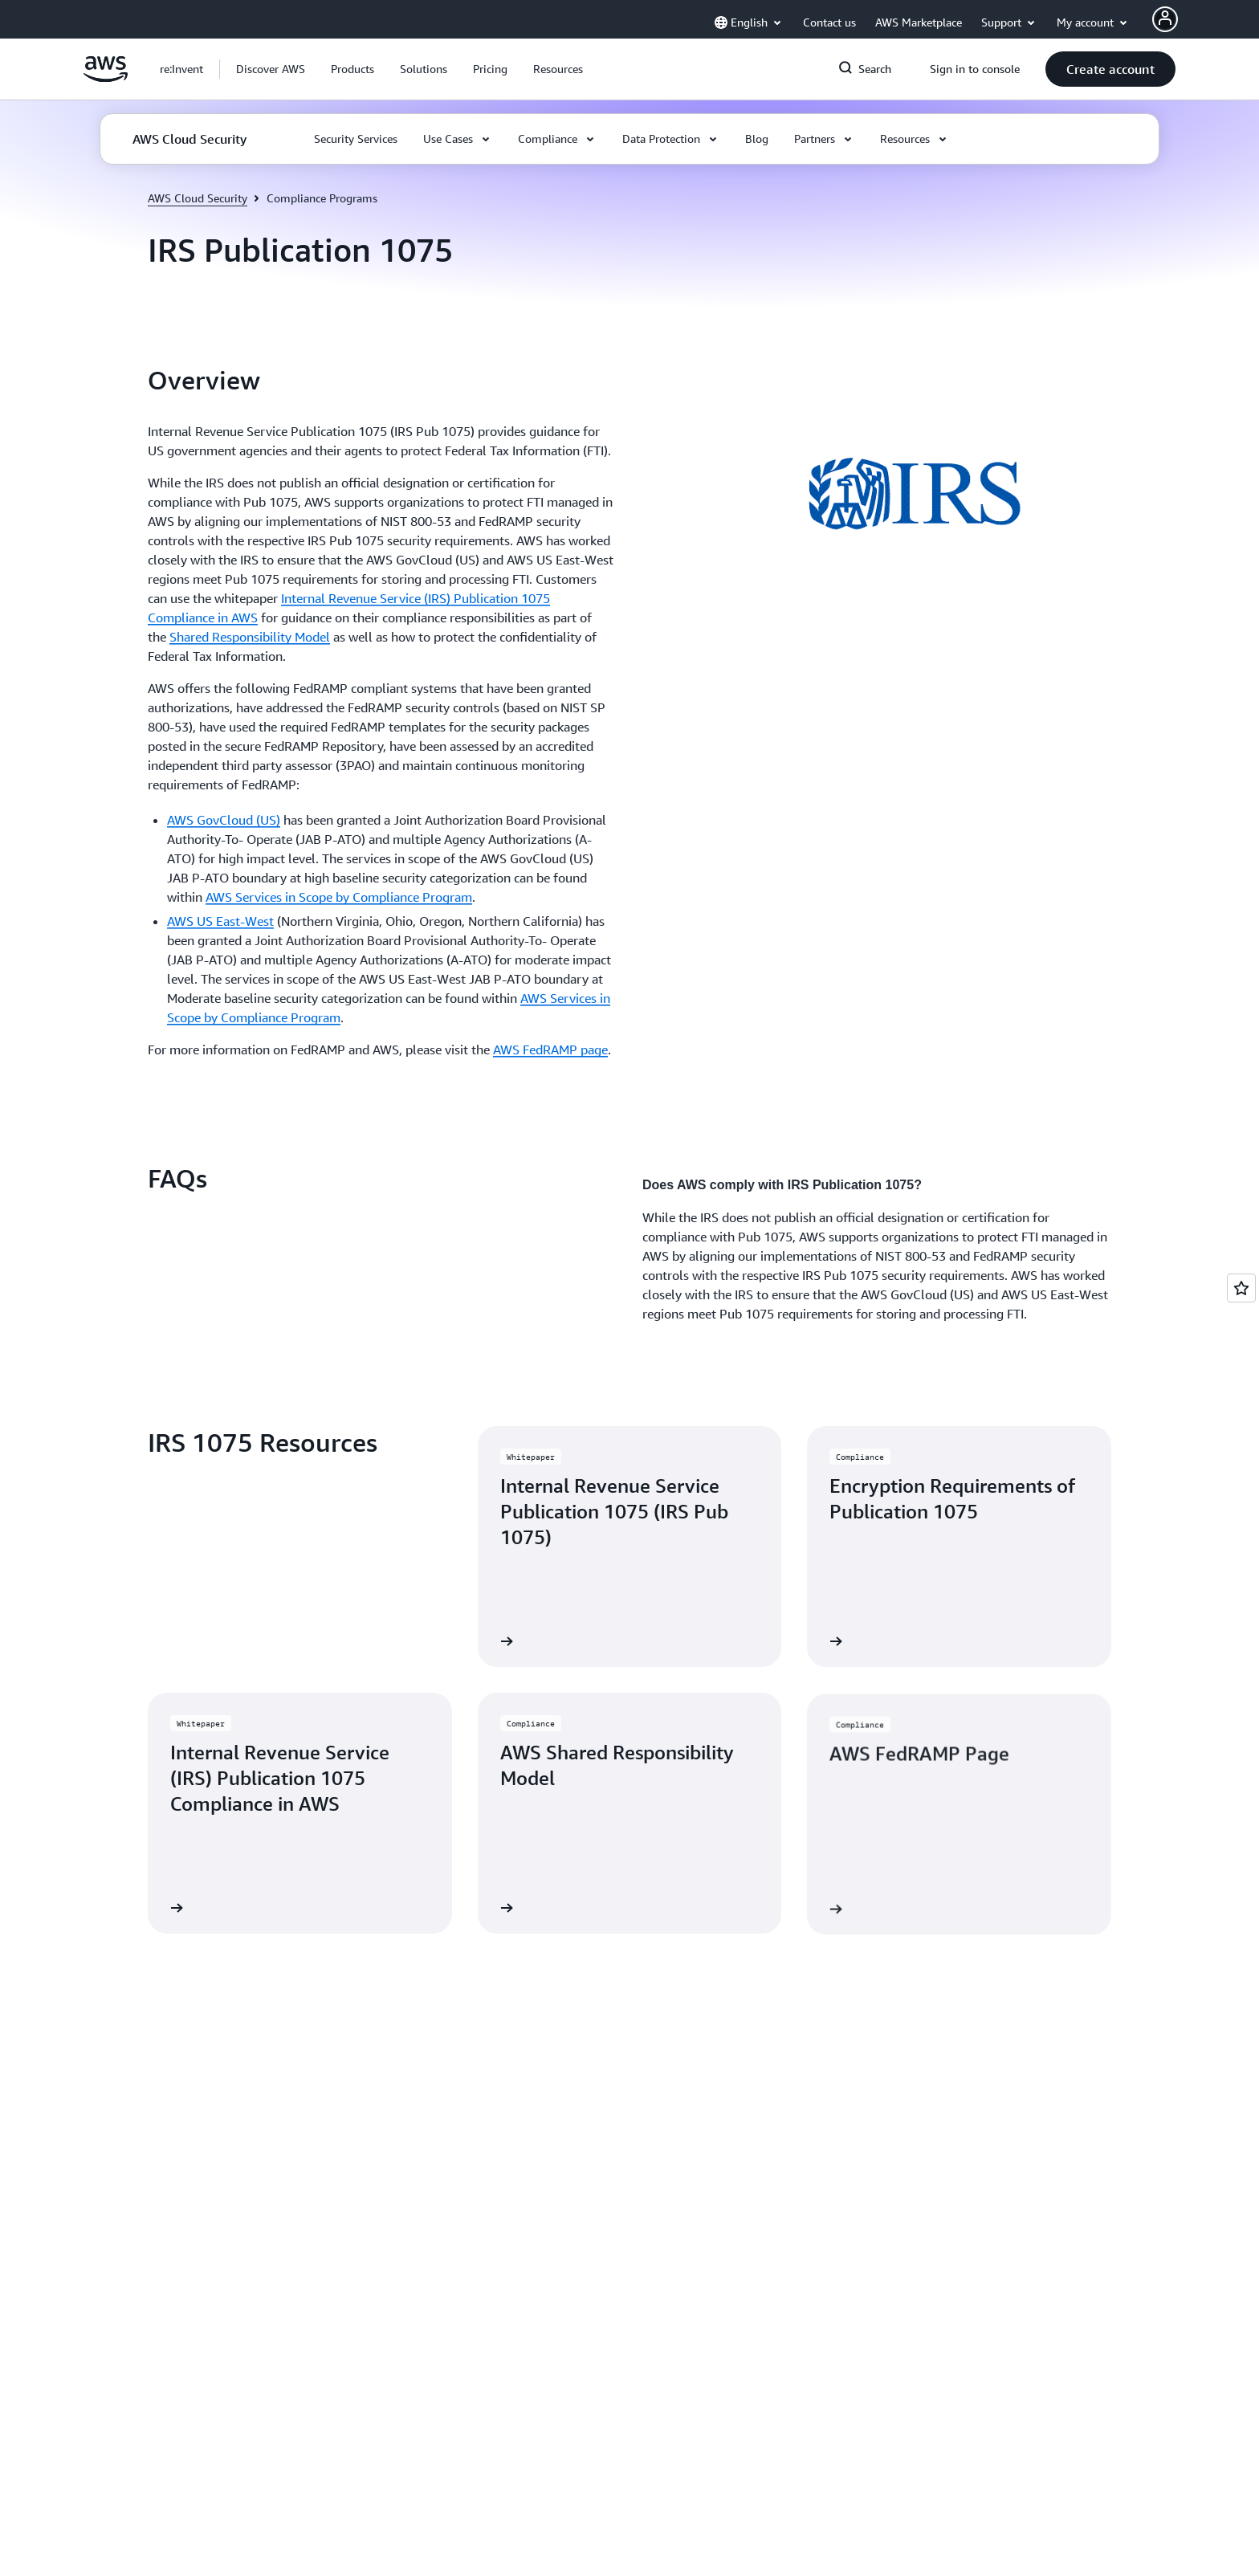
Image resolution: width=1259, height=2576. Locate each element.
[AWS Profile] (1165, 19)
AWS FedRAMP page (550, 1049)
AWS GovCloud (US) (223, 820)
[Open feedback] (1241, 1288)
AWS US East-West (220, 921)
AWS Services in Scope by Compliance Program (339, 897)
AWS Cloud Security (197, 198)
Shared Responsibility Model (249, 637)
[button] (270, 69)
